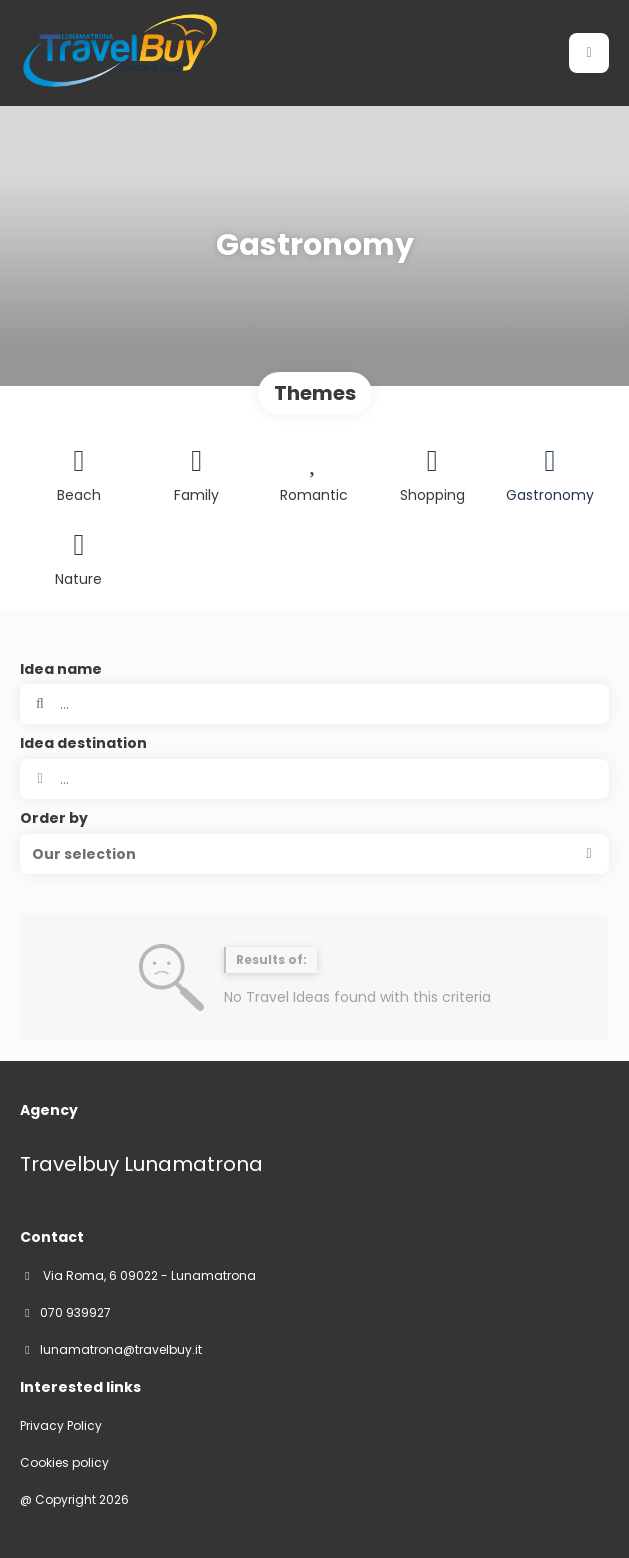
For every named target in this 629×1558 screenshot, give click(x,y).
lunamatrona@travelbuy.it (121, 1350)
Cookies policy (64, 1463)
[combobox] (314, 779)
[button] (314, 854)
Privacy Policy (61, 1426)
